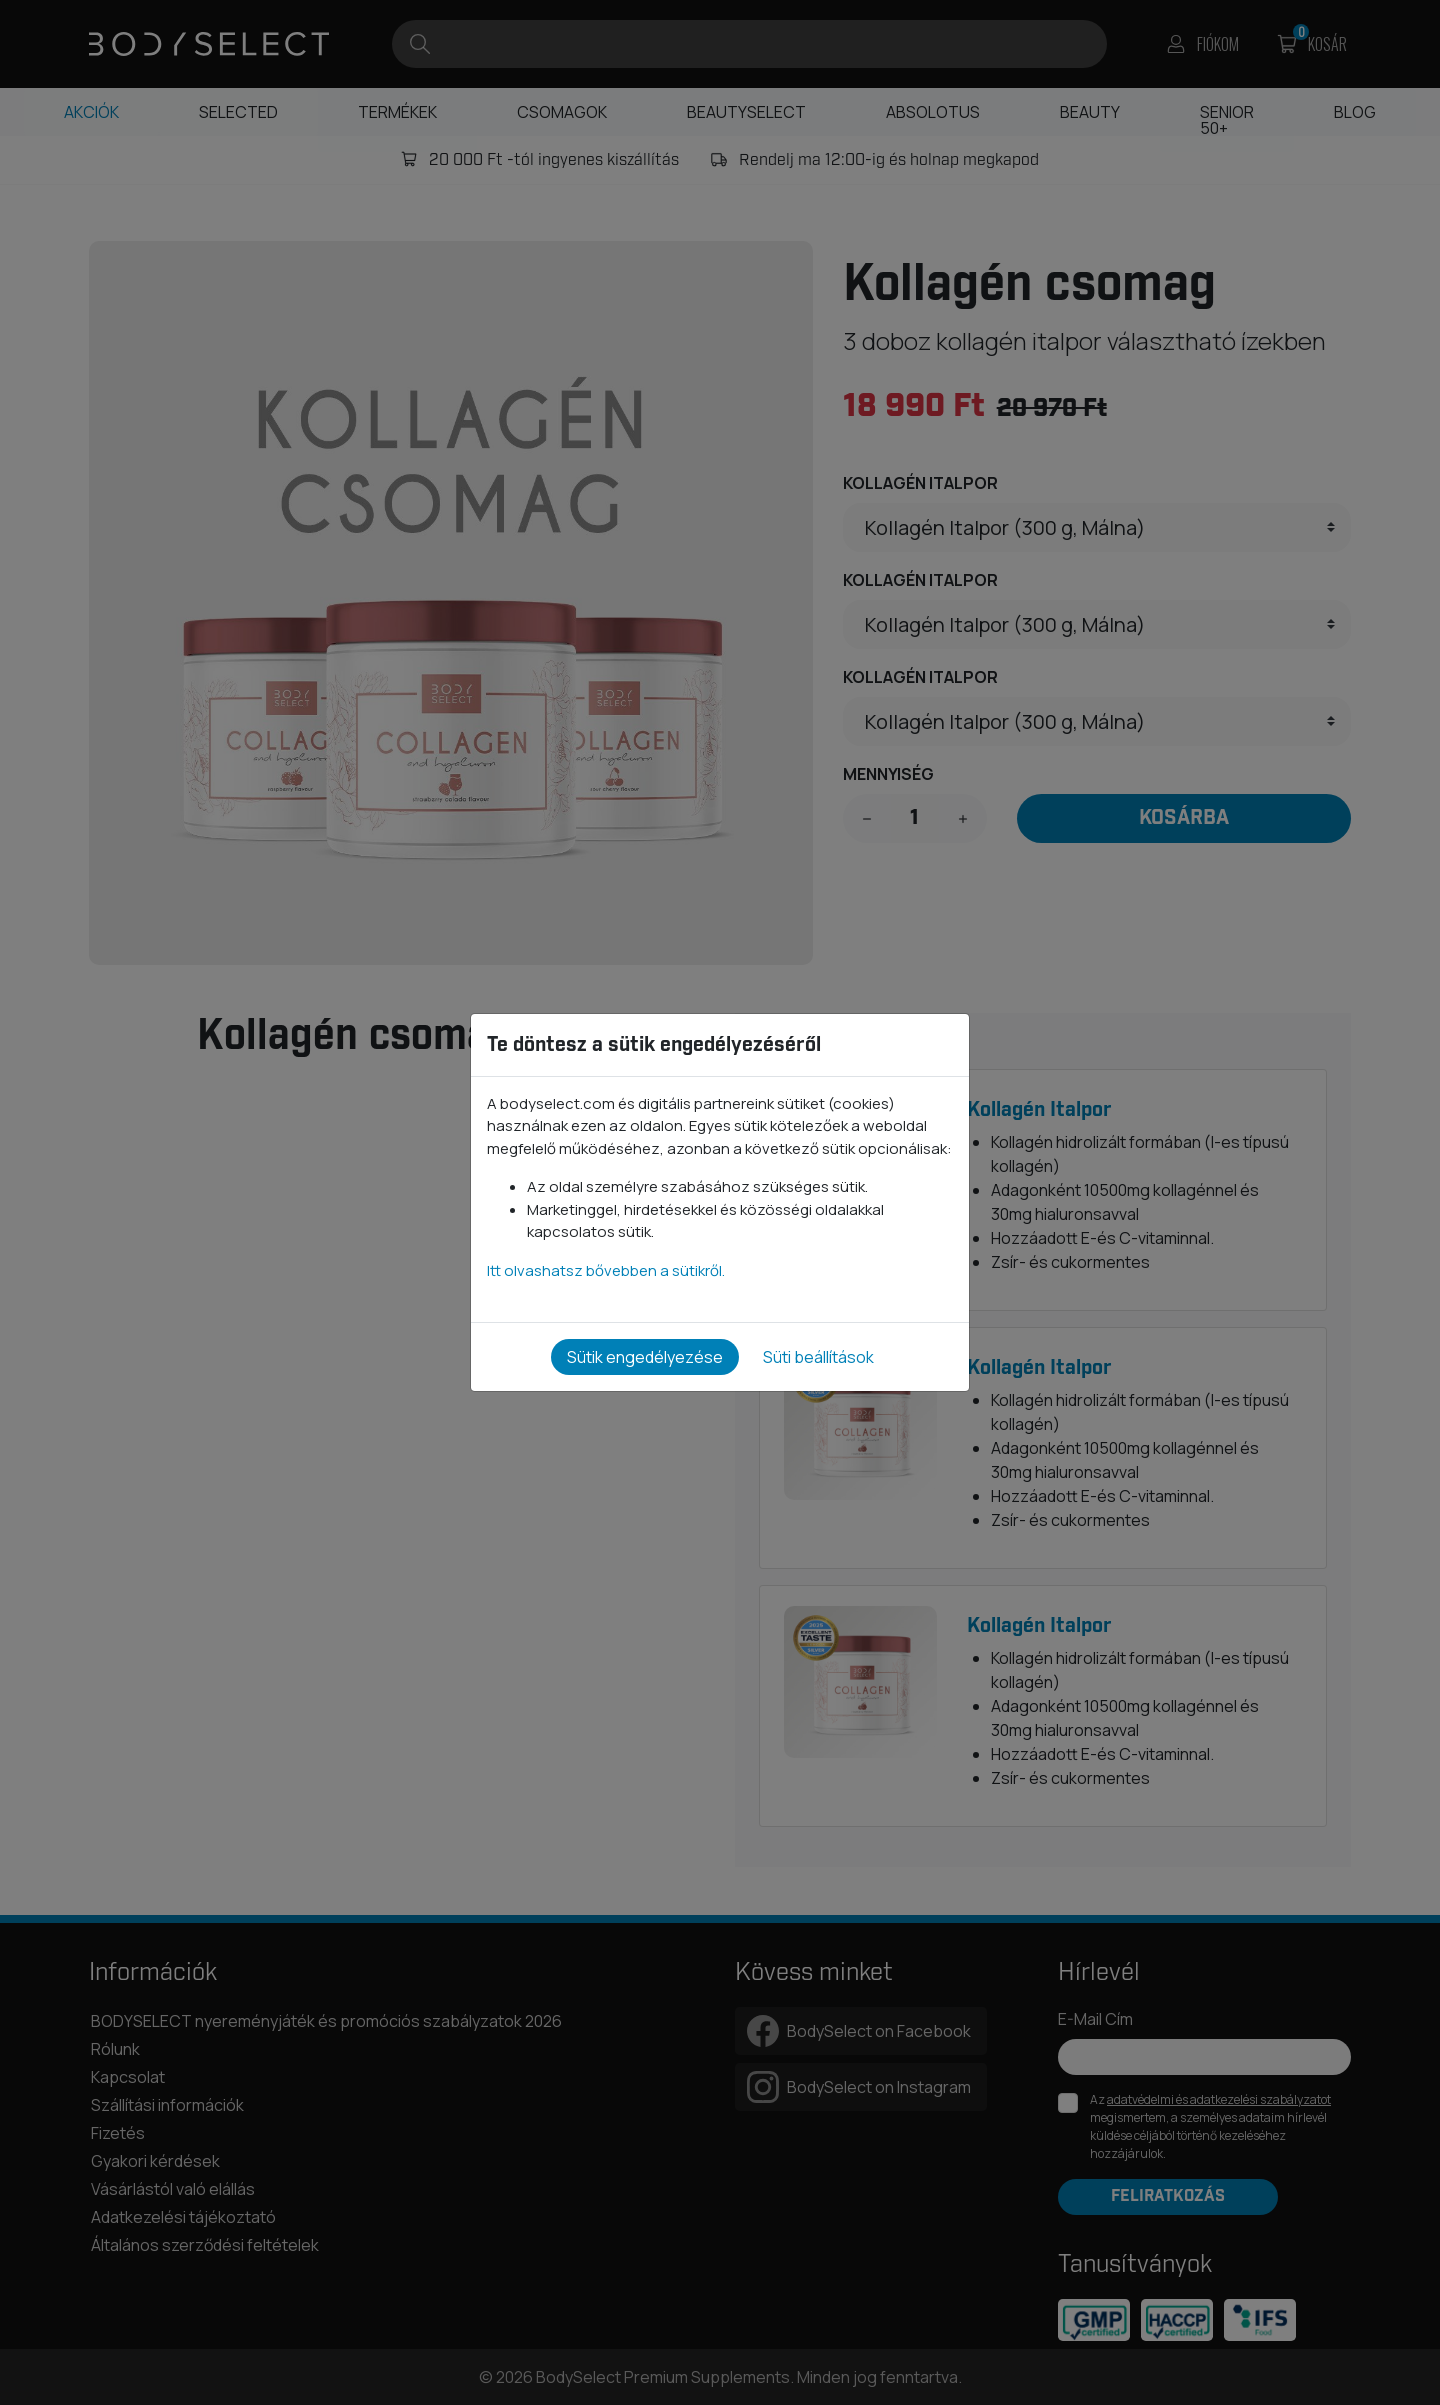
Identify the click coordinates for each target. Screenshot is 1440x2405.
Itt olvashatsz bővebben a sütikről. (606, 1270)
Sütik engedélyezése (645, 1357)
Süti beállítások (818, 1357)
